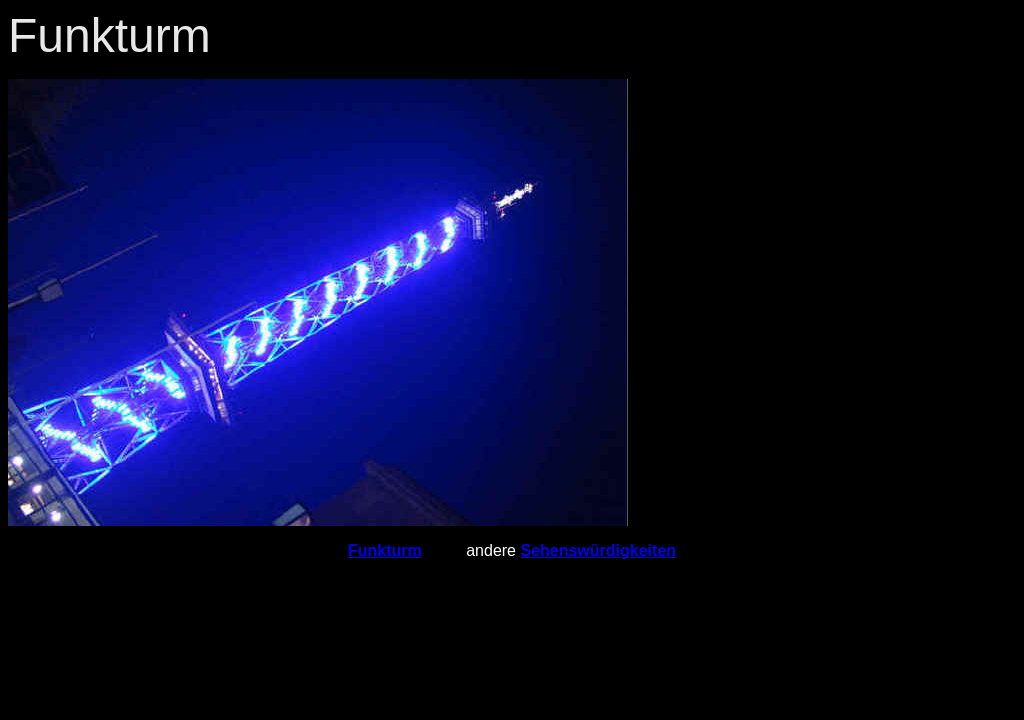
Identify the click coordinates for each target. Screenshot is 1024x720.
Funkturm (385, 550)
